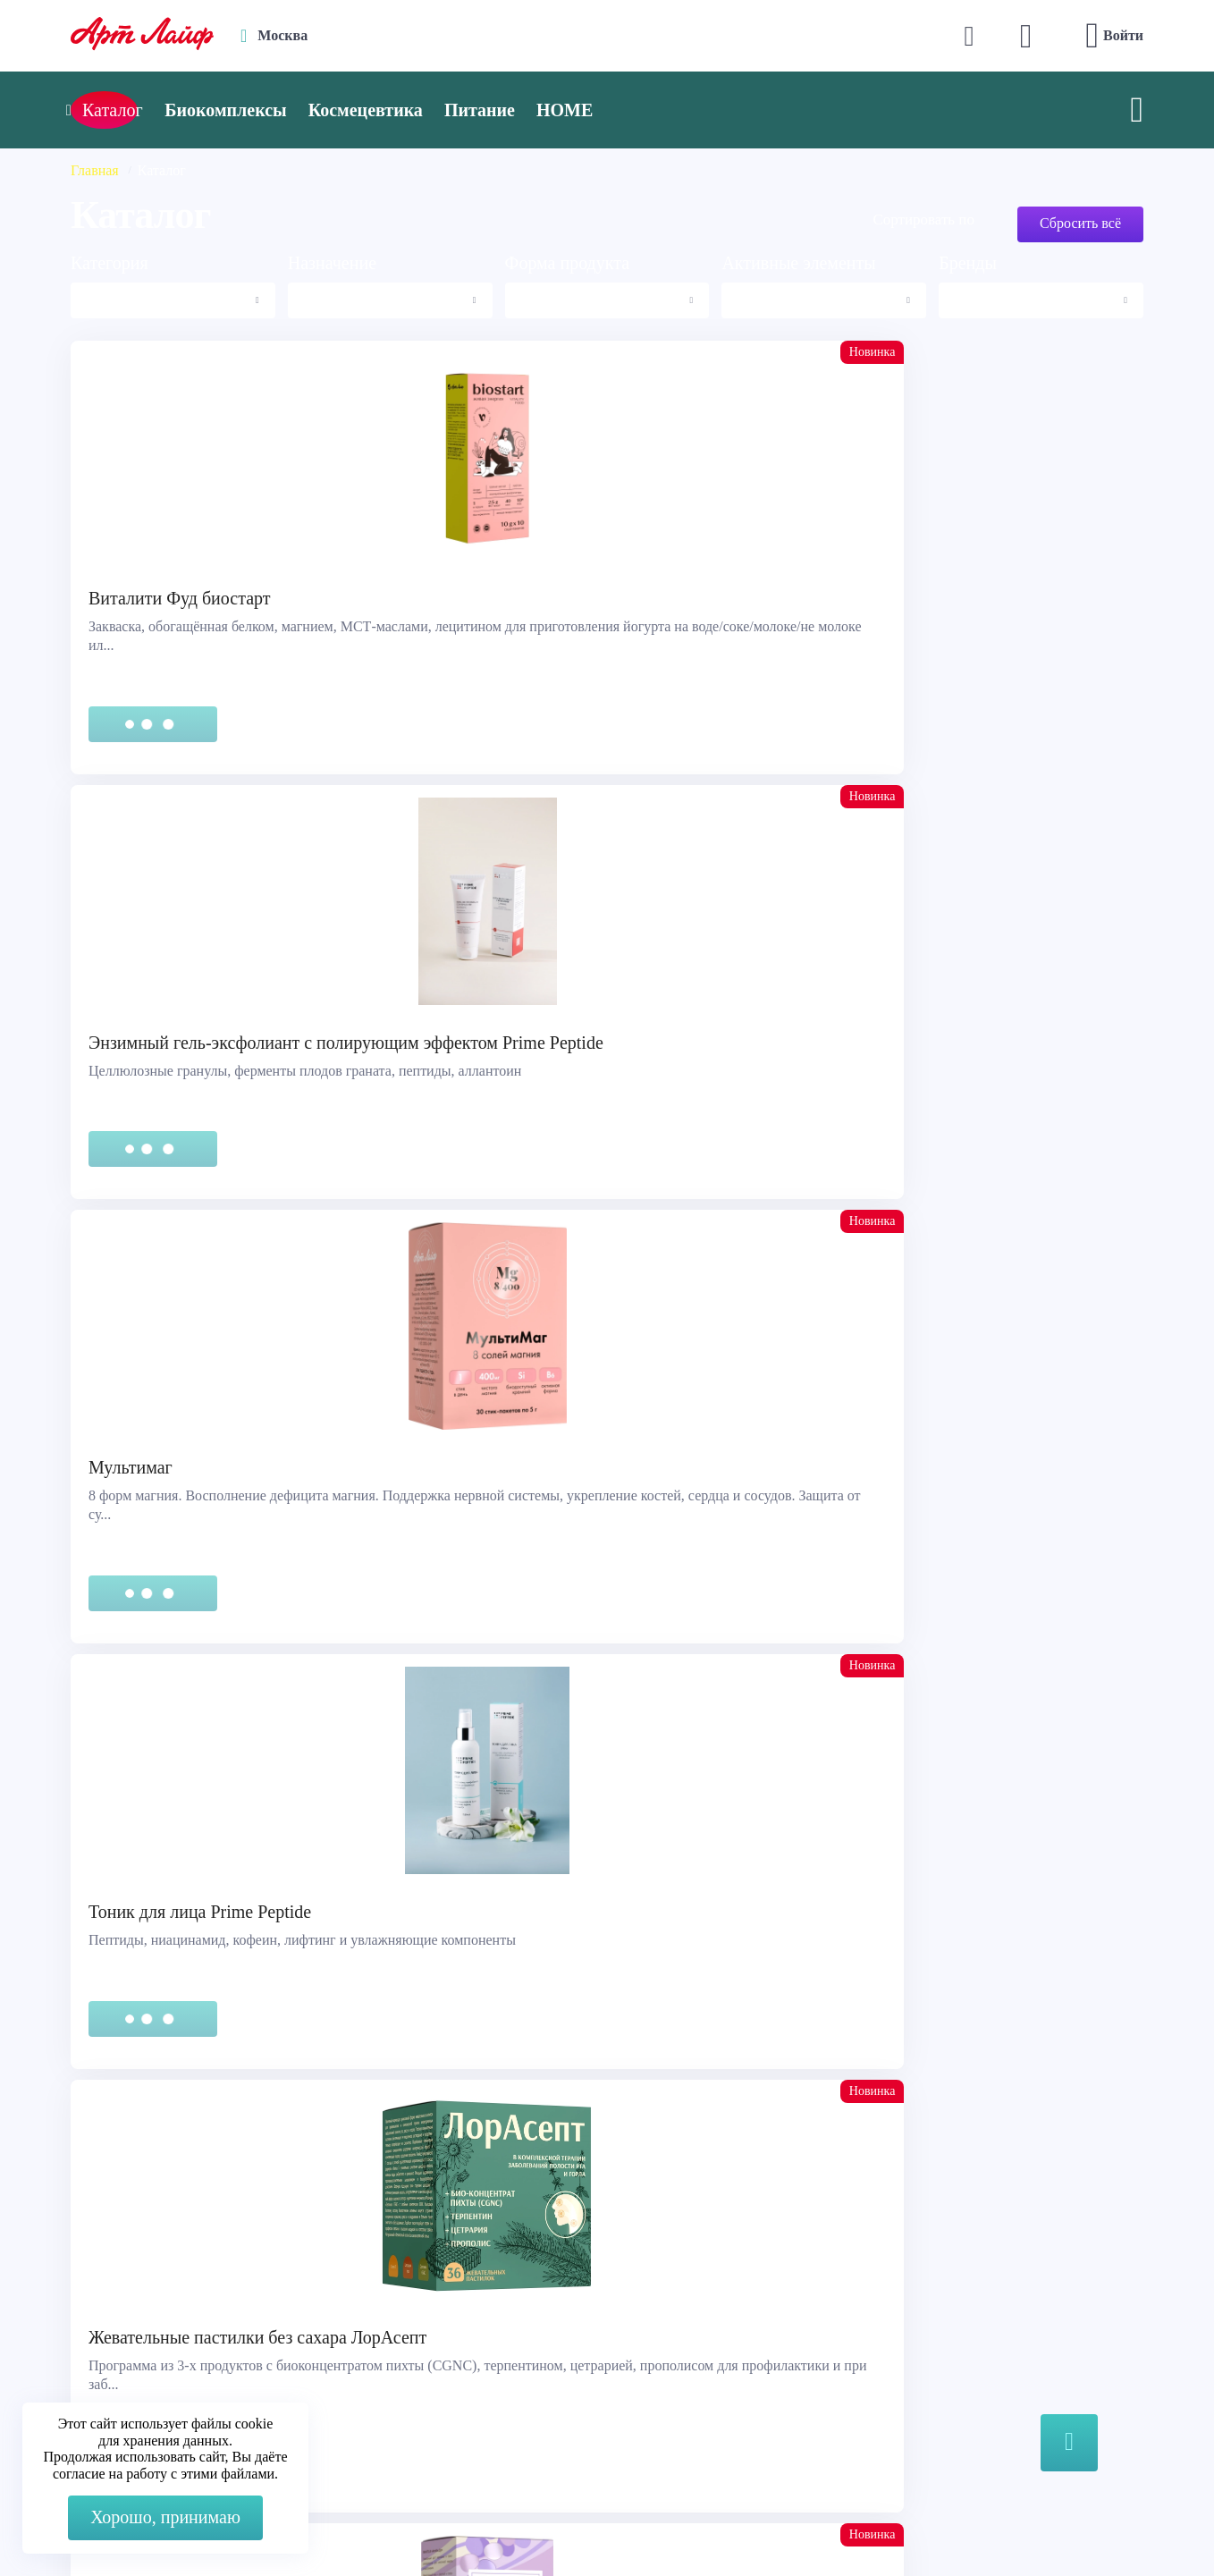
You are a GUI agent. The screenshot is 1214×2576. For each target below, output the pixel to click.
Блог (653, 2382)
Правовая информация (152, 2315)
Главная (95, 170)
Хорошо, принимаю (165, 2517)
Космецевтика (441, 110)
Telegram (418, 2337)
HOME (640, 110)
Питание (555, 110)
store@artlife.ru (437, 2373)
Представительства (141, 2360)
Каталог (664, 2315)
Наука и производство (709, 2360)
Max (404, 2302)
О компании (677, 2293)
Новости (666, 2337)
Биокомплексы (301, 110)
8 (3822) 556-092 (984, 2524)
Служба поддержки (142, 2293)
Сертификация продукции (164, 2337)
